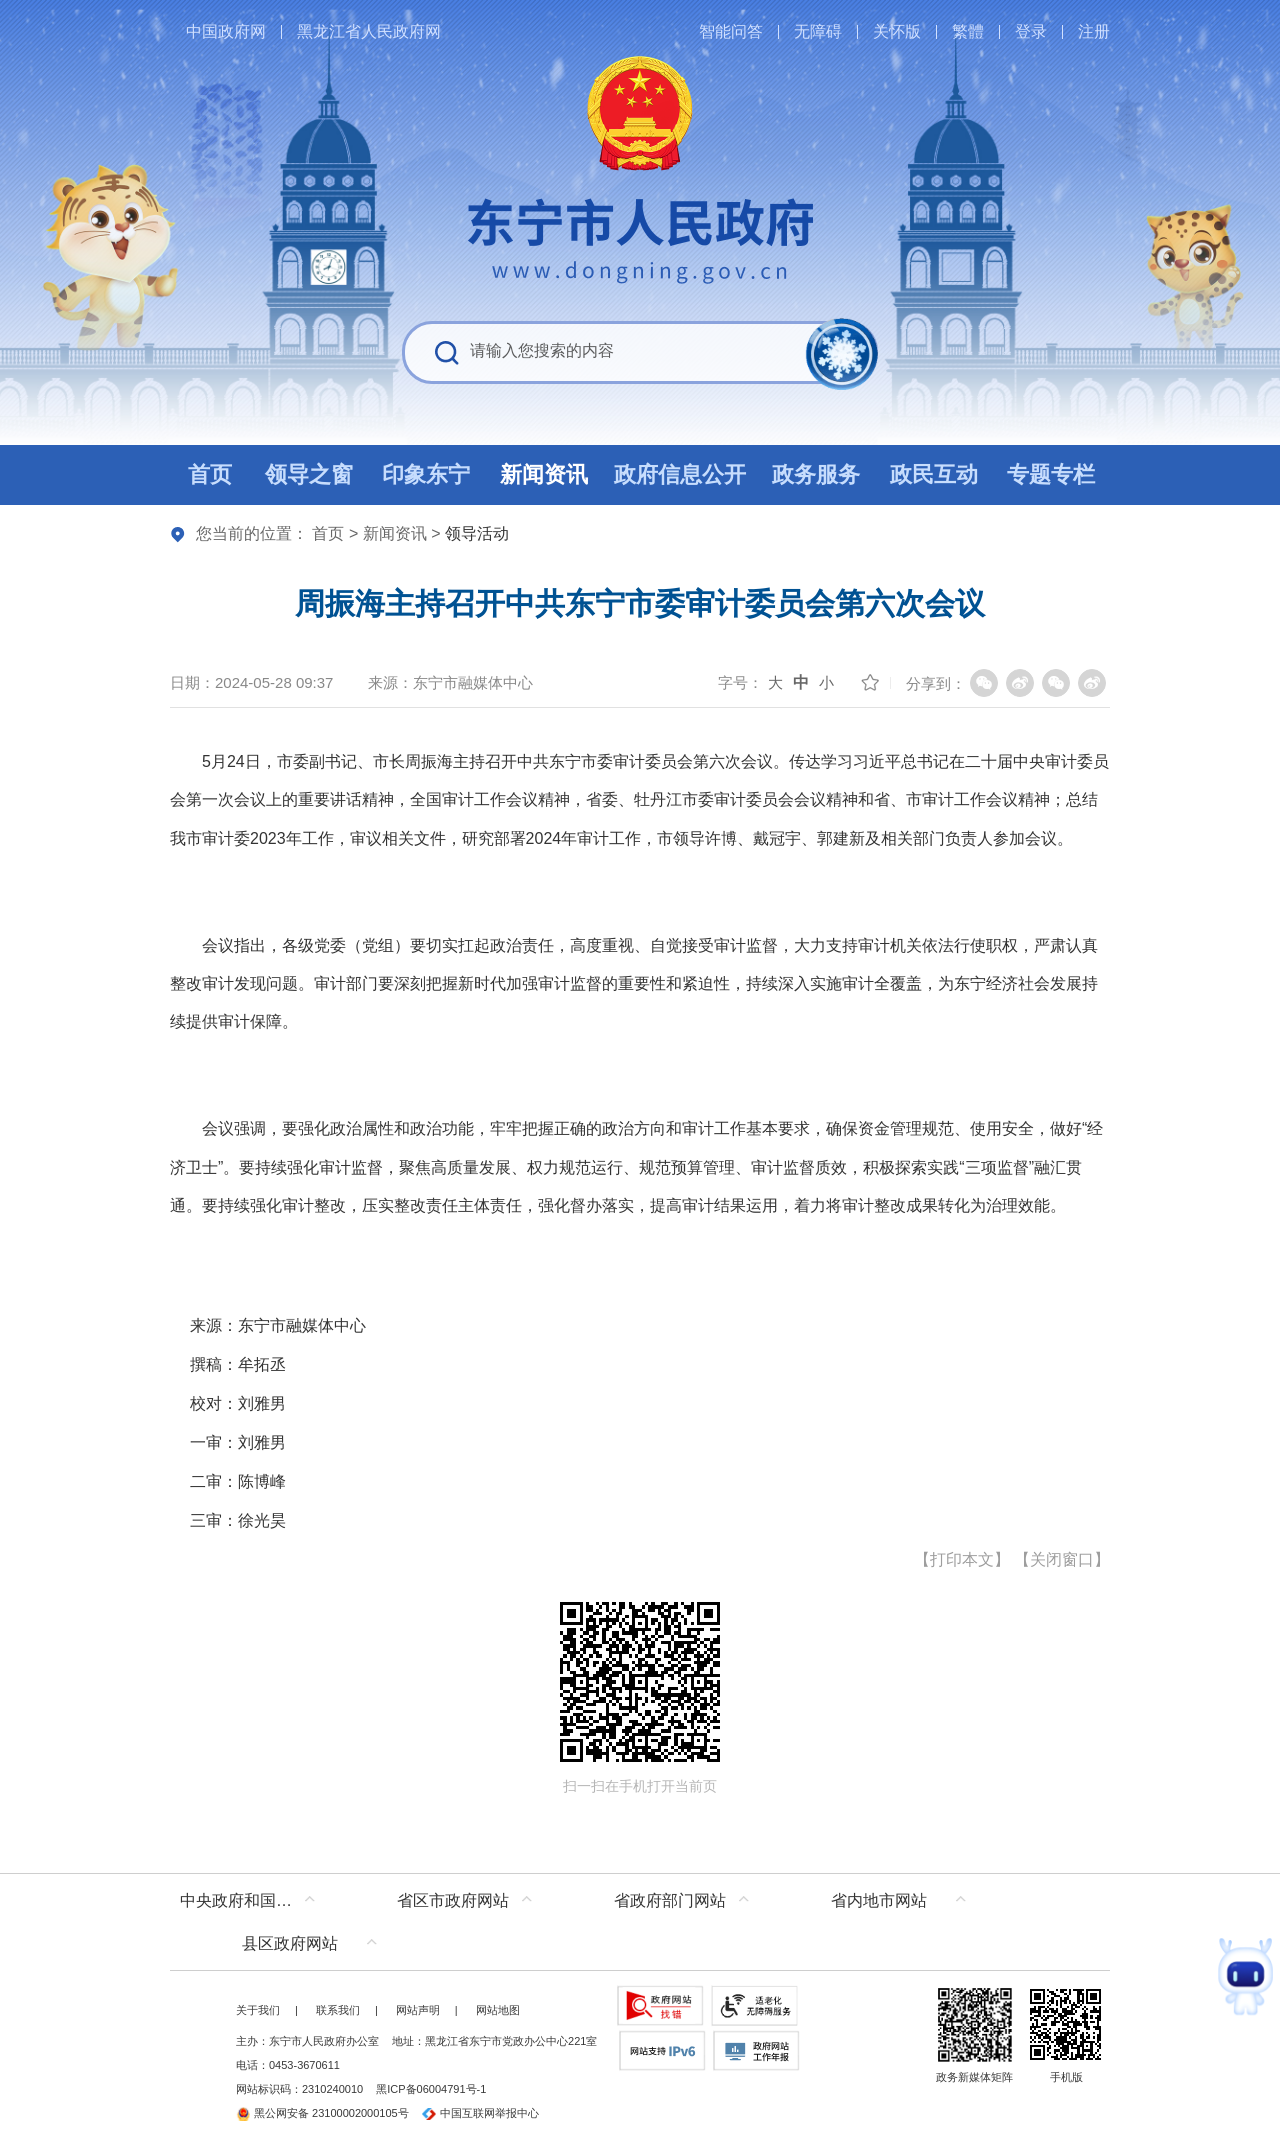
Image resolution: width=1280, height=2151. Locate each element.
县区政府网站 (290, 1943)
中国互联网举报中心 (480, 2113)
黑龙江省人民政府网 (369, 31)
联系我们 (338, 2010)
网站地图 (498, 2010)
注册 (1094, 31)
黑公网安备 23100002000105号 (322, 2113)
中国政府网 (226, 31)
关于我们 (258, 2010)
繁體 (968, 31)
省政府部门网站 (670, 1900)
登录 (1031, 31)
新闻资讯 (395, 533)
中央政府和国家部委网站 (252, 1900)
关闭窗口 (1062, 1559)
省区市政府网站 (453, 1900)
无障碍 (818, 31)
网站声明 (418, 2010)
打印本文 (962, 1559)
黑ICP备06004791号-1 (431, 2089)
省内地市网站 (879, 1900)
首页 (328, 533)
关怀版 (897, 31)
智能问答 (731, 31)
